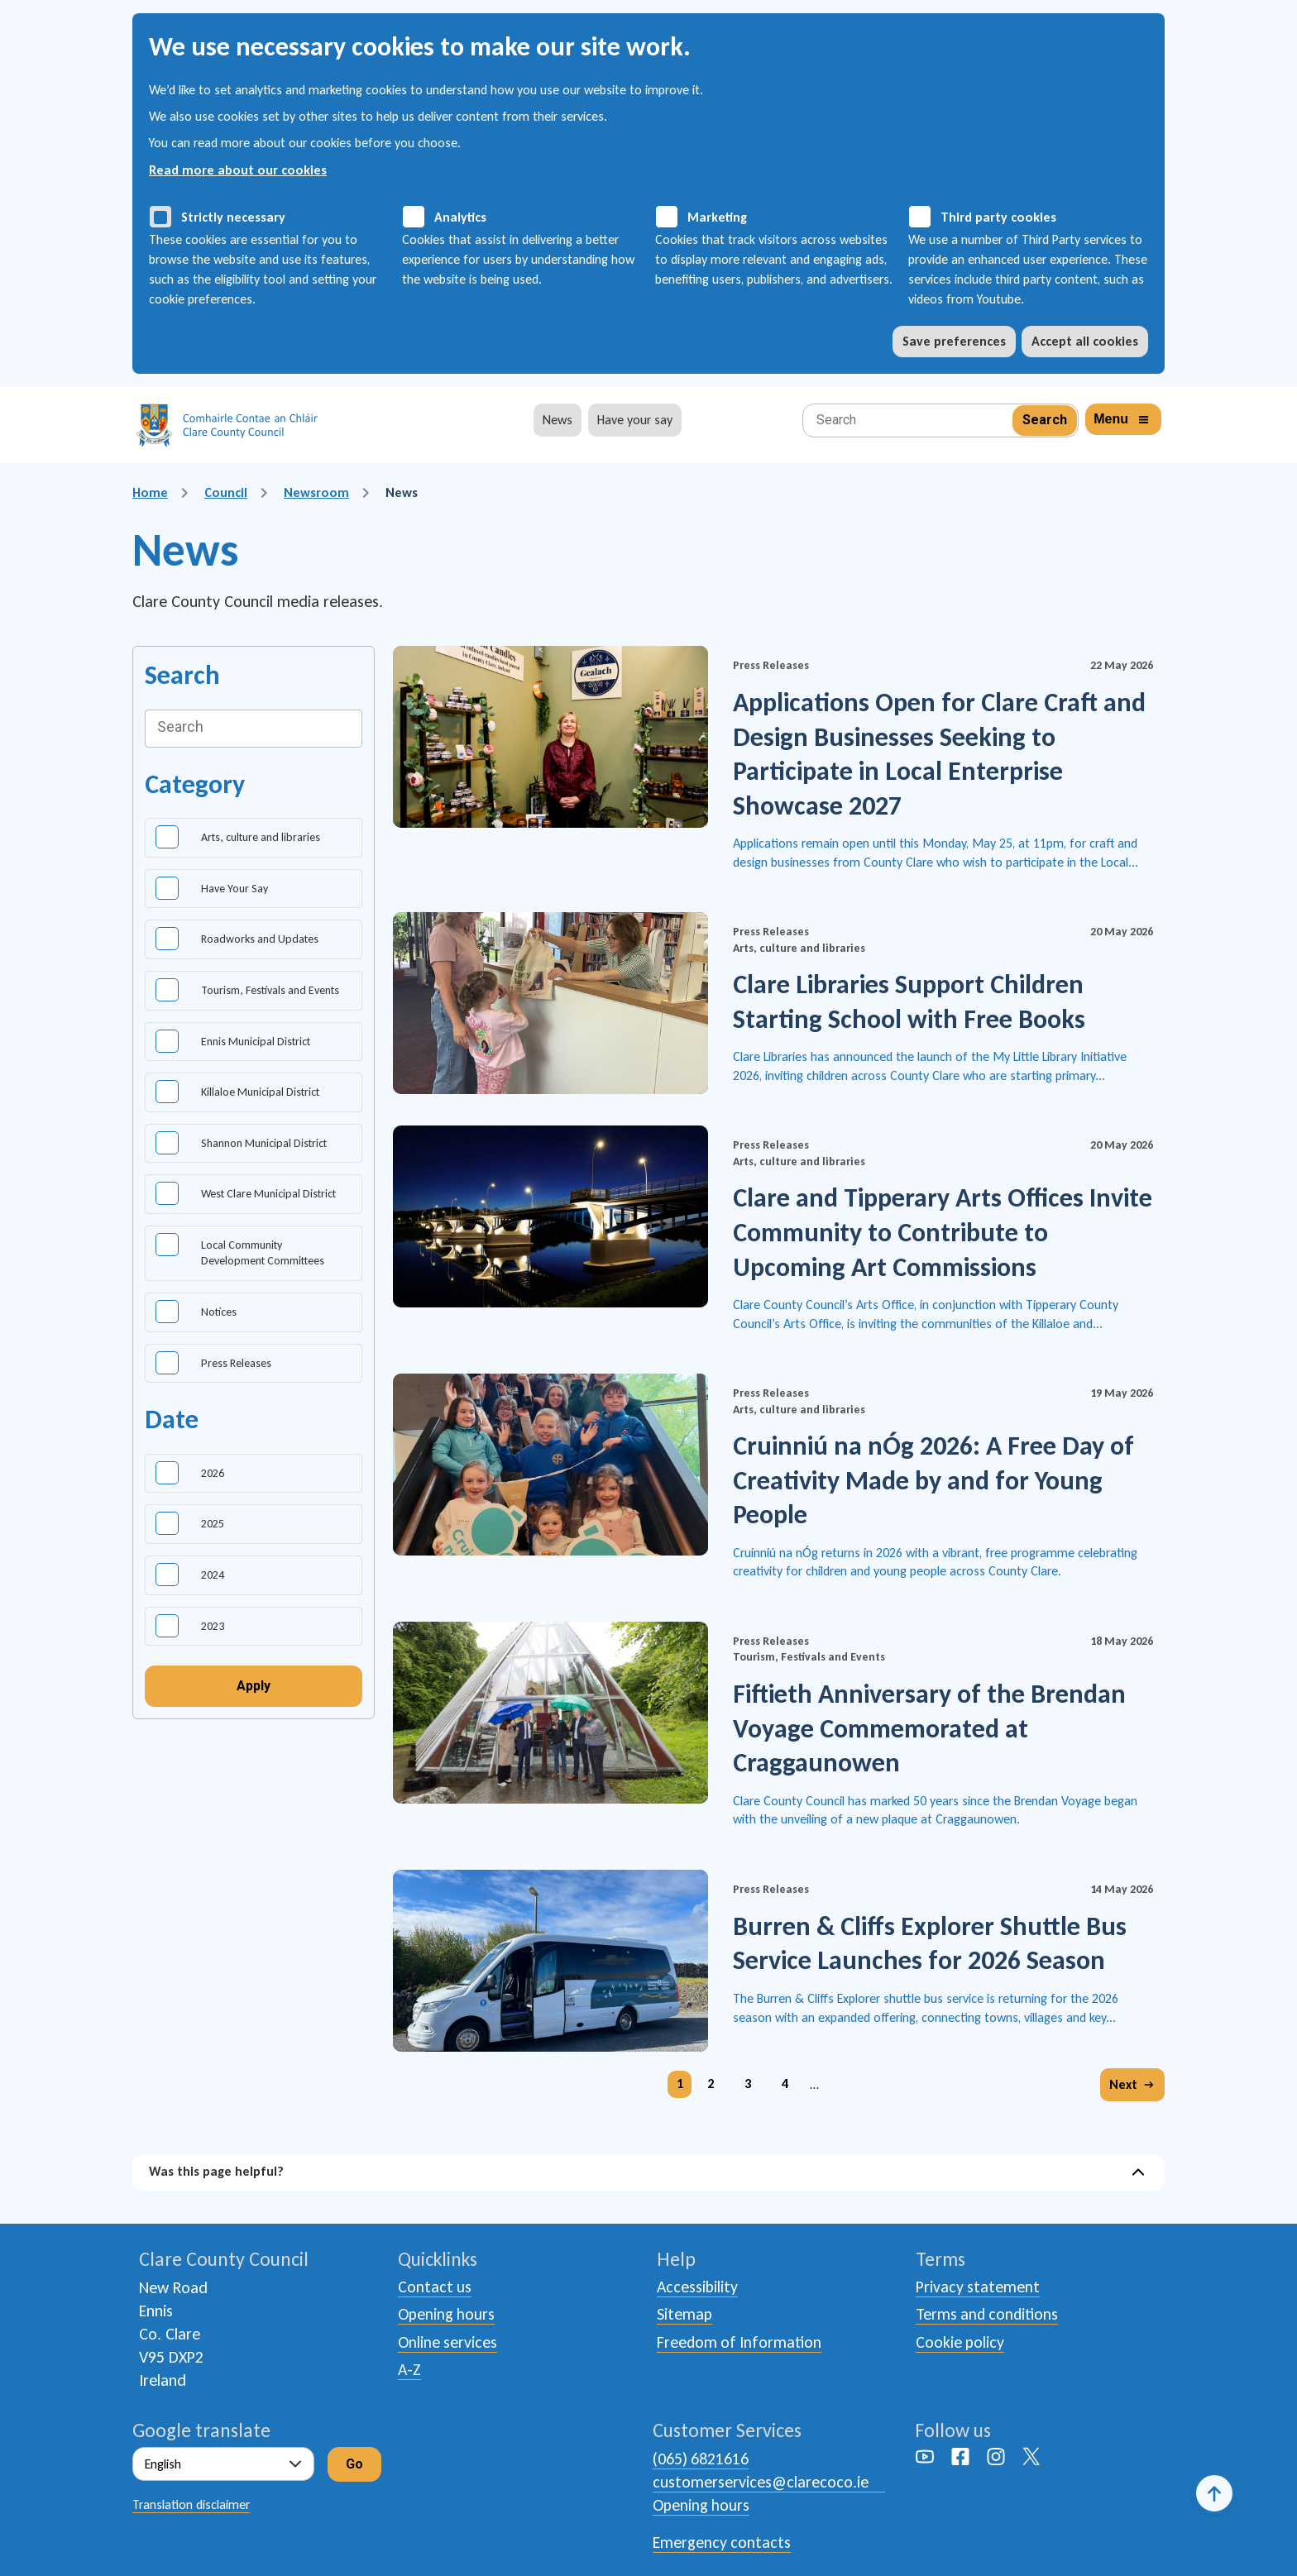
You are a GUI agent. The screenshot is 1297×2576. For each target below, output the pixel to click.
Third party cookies (998, 217)
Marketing (717, 217)
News (557, 420)
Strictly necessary (233, 217)
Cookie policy (961, 2344)
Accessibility (698, 2287)
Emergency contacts (722, 2541)
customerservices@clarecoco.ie (761, 2482)
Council (225, 492)
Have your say (634, 420)
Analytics (460, 217)
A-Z (410, 2372)
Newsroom (316, 492)
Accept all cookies (1084, 341)
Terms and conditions (988, 2315)
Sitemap (685, 2315)
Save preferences (954, 341)
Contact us (435, 2287)
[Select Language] (223, 2465)
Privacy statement (978, 2287)
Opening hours (447, 2315)
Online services (448, 2344)
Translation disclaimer (191, 2504)
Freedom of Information (740, 2344)
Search (182, 675)
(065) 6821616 (701, 2458)
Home (150, 492)
